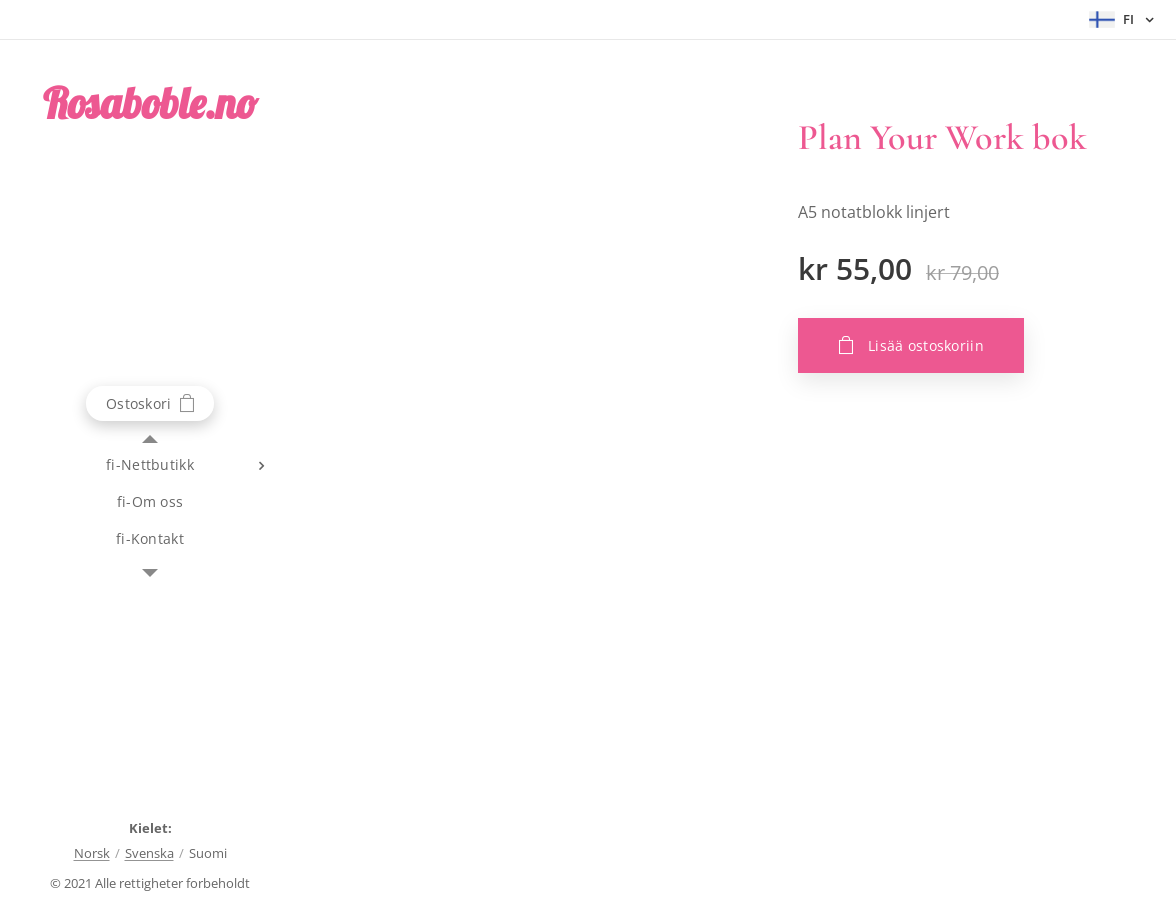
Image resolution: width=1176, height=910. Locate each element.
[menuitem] (150, 464)
